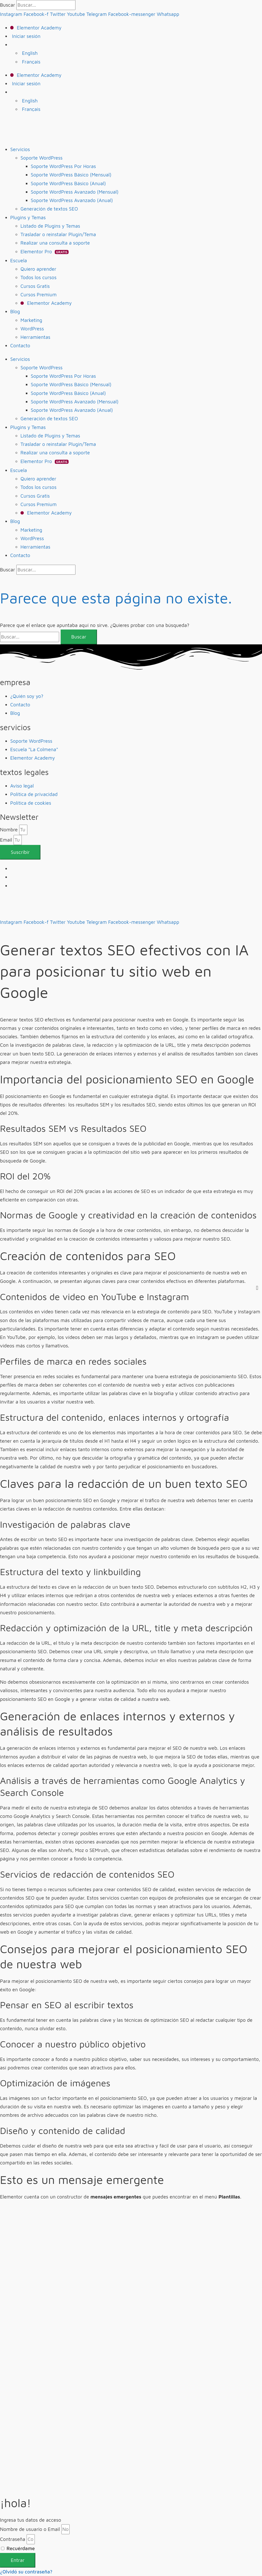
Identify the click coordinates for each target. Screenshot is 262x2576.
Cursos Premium (38, 294)
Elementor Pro (44, 251)
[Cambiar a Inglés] (12, 877)
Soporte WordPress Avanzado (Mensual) (74, 192)
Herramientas (35, 337)
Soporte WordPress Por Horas (63, 166)
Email (7, 840)
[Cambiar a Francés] (12, 885)
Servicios (20, 149)
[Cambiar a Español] (12, 868)
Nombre (9, 829)
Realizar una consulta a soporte (55, 243)
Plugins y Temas (28, 217)
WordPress (32, 328)
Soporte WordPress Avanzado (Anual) (72, 200)
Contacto (20, 345)
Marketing (31, 320)
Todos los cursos (38, 277)
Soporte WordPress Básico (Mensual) (71, 174)
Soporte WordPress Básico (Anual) (68, 183)
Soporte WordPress (41, 158)
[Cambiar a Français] (30, 62)
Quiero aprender (38, 269)
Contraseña (12, 2539)
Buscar (7, 5)
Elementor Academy (35, 27)
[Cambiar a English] (29, 53)
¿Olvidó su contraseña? (26, 2571)
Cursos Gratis (35, 286)
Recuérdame (18, 2548)
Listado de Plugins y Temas (50, 226)
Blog (15, 311)
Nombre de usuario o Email (30, 2529)
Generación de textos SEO (49, 209)
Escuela (18, 260)
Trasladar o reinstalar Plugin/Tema (58, 234)
